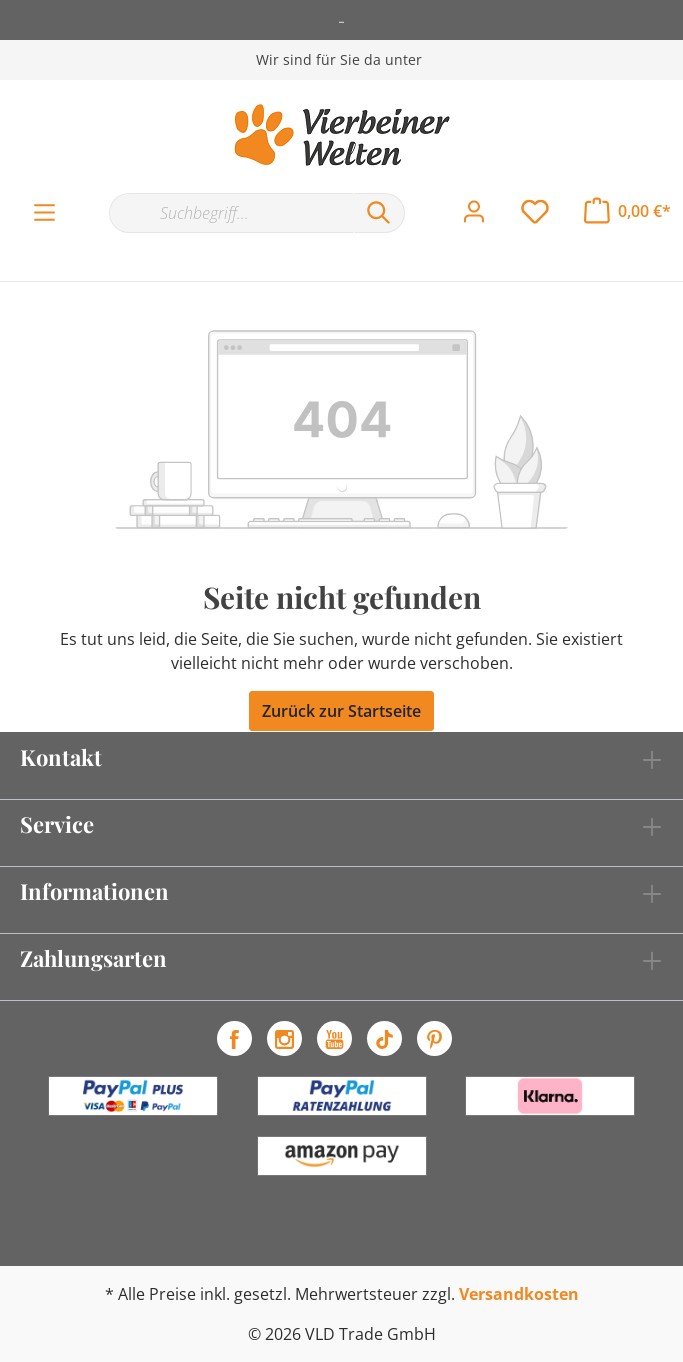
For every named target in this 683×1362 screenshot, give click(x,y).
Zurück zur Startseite (341, 711)
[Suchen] (379, 213)
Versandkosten (519, 1294)
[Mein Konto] (474, 212)
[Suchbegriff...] (231, 213)
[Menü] (44, 213)
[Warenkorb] (627, 211)
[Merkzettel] (535, 212)
